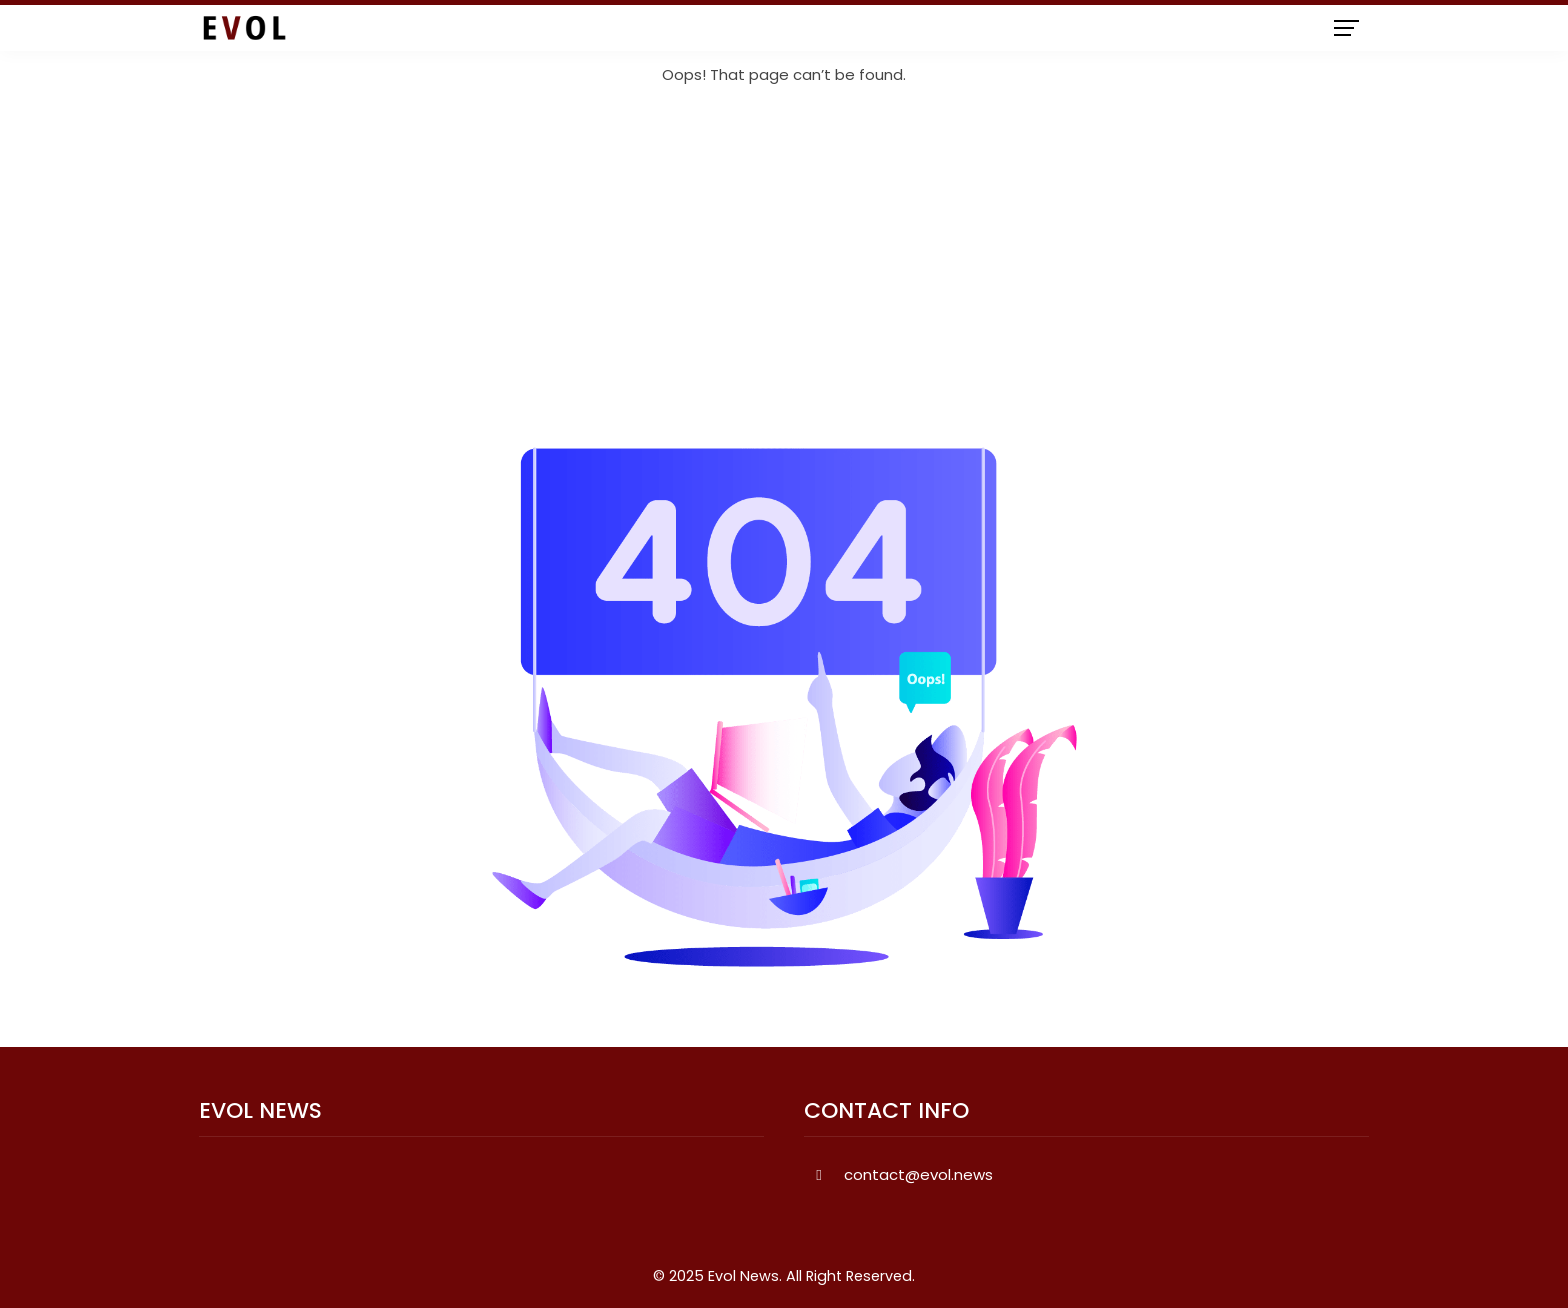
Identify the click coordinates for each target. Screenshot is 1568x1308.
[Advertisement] (784, 267)
